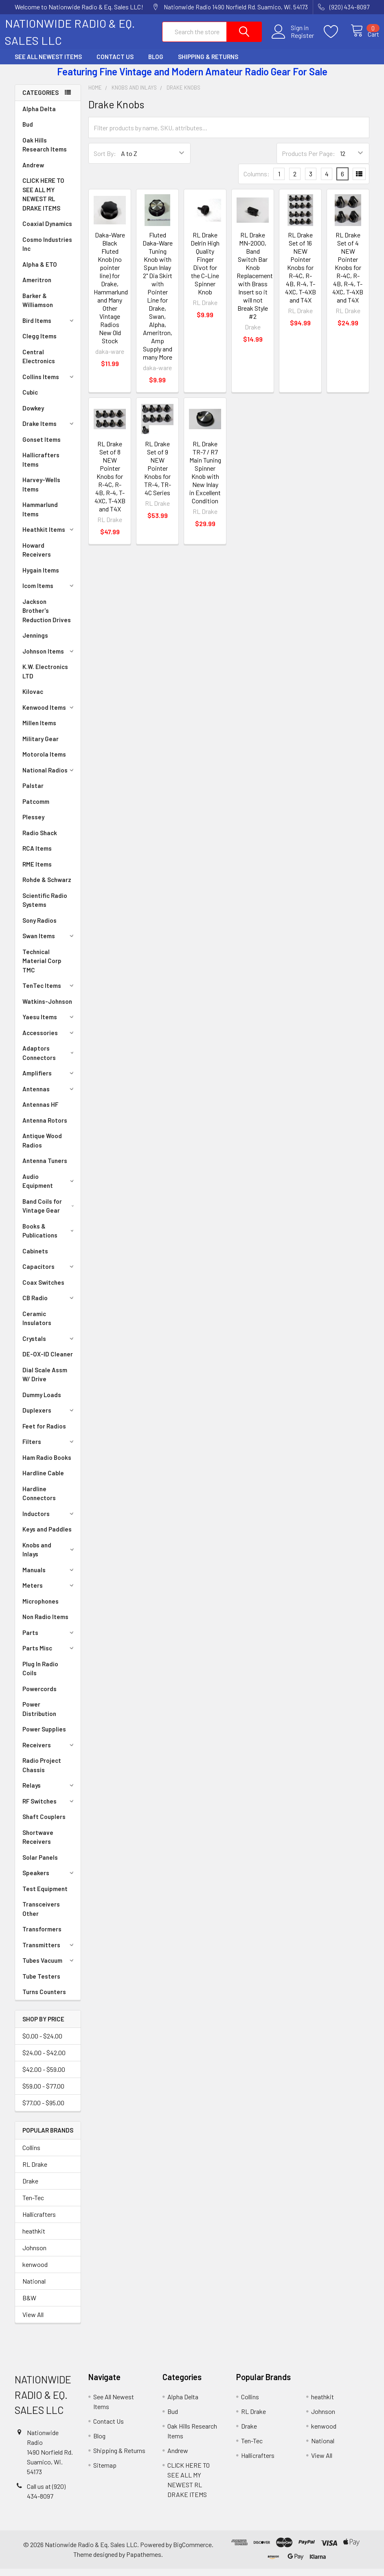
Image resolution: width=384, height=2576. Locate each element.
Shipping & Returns (208, 64)
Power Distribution (39, 1716)
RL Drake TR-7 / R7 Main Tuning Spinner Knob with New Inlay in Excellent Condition (205, 479)
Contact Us (115, 64)
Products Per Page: (308, 161)
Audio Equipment (49, 1188)
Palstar (33, 792)
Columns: (257, 181)
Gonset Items (41, 446)
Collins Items (49, 384)
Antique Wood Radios (42, 1147)
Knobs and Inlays (49, 1557)
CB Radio (49, 1305)
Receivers (49, 1752)
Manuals (49, 1577)
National (34, 2288)
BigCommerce (192, 2552)
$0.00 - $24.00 (42, 2043)
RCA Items (37, 855)
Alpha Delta (39, 116)
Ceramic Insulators (36, 1325)
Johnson (34, 2255)
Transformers (41, 1936)
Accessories (49, 1040)
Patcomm (35, 808)
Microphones (40, 1608)
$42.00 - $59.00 (43, 2076)
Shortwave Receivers (37, 1844)
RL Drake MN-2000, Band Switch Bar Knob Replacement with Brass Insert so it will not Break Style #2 (255, 282)
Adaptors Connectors (49, 1060)
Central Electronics (38, 363)
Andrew (33, 172)
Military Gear (40, 746)
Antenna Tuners (44, 1168)
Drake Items (49, 430)
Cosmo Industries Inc (47, 251)
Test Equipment (45, 1896)
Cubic (30, 399)
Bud (27, 131)
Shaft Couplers (44, 1824)
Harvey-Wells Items (41, 491)
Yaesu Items (49, 1024)
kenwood (35, 2271)
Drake (30, 2188)
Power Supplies (44, 1736)
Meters (49, 1592)
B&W (29, 2305)
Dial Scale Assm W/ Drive (44, 1382)
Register (293, 40)
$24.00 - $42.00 (44, 2060)
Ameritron (36, 287)
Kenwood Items (49, 714)
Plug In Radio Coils (40, 1676)
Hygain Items (40, 577)
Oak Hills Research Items (44, 152)
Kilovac (32, 698)
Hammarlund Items (40, 516)
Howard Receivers (36, 557)
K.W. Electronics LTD (45, 678)
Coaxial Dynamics (47, 231)
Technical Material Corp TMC (41, 968)
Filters (49, 1449)
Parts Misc (49, 1655)
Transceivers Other (41, 1916)
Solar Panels (40, 1864)
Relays (49, 1792)
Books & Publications (49, 1238)
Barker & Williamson (37, 307)
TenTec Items (49, 992)
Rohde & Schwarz (46, 887)
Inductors (49, 1521)
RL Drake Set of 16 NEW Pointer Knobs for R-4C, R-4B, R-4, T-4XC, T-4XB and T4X (300, 274)
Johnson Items (49, 658)
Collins (31, 2155)
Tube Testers (41, 1983)
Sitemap (104, 2472)
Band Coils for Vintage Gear (49, 1213)
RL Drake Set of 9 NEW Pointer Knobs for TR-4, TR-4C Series (157, 475)
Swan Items (49, 943)
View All (33, 2322)
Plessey (33, 824)
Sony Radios (39, 927)
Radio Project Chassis (41, 1772)
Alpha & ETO (39, 271)
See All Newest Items (48, 64)
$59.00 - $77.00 (43, 2093)
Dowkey (33, 415)
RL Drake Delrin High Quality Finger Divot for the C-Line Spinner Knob (205, 270)
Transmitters (49, 1952)
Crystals (49, 1345)
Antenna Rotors (44, 1127)
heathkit (33, 2238)
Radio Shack (39, 840)
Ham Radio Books (46, 1464)
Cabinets (35, 1258)
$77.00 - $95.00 (43, 2110)
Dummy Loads (41, 1402)
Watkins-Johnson (47, 1008)
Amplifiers (49, 1080)
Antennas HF (40, 1111)
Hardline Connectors (39, 1500)
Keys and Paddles (47, 1536)
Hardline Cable (43, 1480)
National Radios (49, 777)
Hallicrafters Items (40, 467)
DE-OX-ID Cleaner (47, 1361)
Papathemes (143, 2561)
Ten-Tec (33, 2205)
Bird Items (49, 327)
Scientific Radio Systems (44, 907)
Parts (49, 1639)
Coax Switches (43, 1289)
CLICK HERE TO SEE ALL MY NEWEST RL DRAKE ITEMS (43, 201)
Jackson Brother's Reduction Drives (46, 618)
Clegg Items (39, 343)
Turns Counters (44, 1999)
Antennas (49, 1096)
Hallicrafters (39, 2221)
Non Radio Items (45, 1624)
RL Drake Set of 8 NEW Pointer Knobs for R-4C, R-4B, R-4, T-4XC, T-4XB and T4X (109, 483)
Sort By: (105, 161)
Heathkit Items (49, 536)
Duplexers (49, 1417)
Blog (155, 64)
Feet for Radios (44, 1433)
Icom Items (49, 593)
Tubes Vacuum (49, 1967)
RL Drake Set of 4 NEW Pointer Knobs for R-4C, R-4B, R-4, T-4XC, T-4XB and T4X (347, 274)
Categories (40, 99)
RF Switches (49, 1808)
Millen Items (39, 730)
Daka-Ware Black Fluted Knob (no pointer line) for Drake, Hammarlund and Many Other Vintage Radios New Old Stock (111, 295)
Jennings (35, 642)
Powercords (39, 1696)
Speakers (49, 1880)
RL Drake (34, 2171)
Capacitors (49, 1273)
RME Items (37, 871)
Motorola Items (44, 761)
